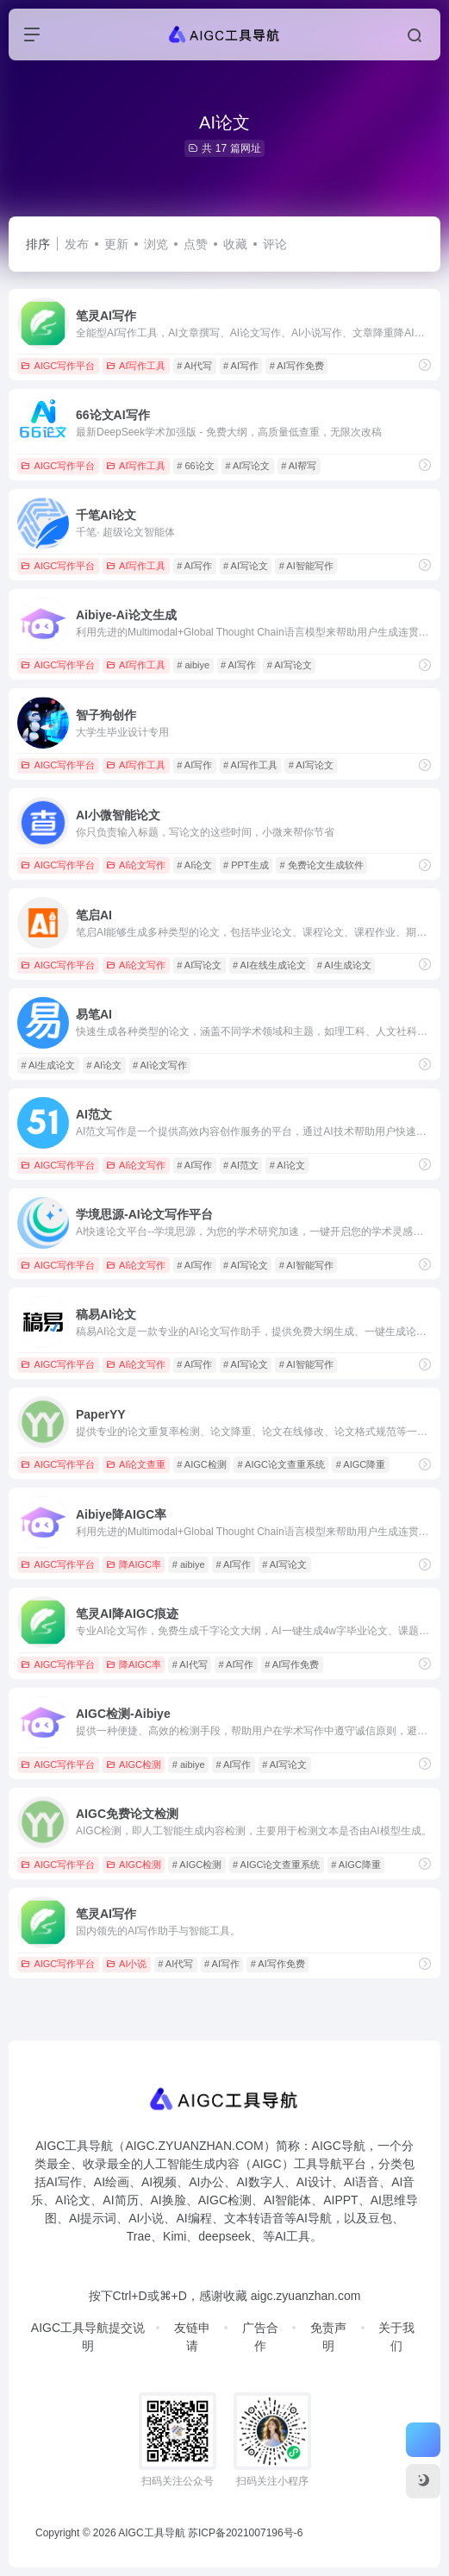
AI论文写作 (135, 865)
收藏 (235, 244)
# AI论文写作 (160, 1065)
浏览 (156, 244)
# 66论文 (195, 466)
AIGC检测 (133, 1764)
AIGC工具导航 (151, 2533)
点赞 (196, 244)
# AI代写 (194, 365)
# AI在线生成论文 (269, 965)
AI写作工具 (135, 365)
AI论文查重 (135, 1464)
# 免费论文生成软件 (321, 865)
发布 (77, 244)
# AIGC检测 (201, 1464)
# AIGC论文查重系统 (281, 1464)
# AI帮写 (298, 466)
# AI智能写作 (306, 566)
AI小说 (126, 1964)
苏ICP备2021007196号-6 (245, 2533)
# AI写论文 (247, 466)
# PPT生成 (246, 865)
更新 (116, 244)
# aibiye (193, 665)
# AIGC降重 (360, 1464)
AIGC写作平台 (58, 365)
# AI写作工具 (250, 765)
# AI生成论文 (344, 965)
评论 (275, 244)
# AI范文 (241, 1165)
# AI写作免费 (297, 365)
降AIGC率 (133, 1564)
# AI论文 (194, 865)
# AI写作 (241, 365)
